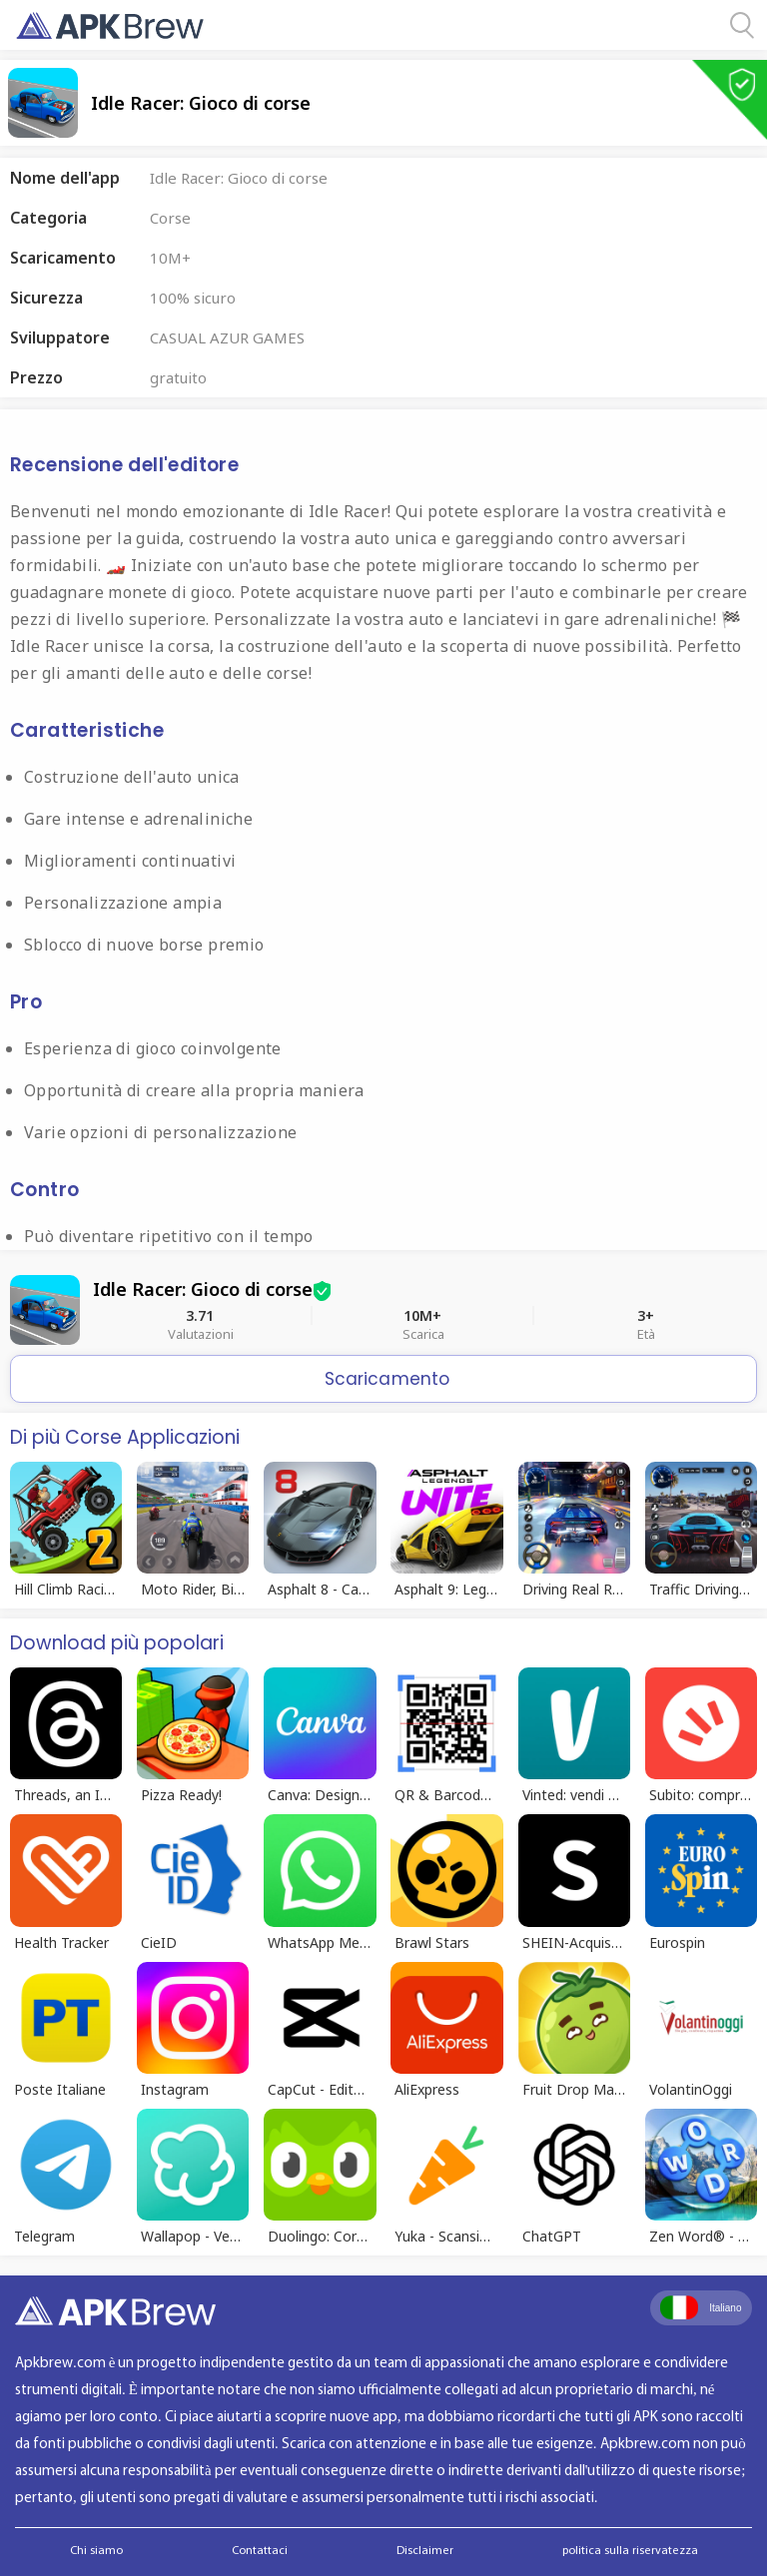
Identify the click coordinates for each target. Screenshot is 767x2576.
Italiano (700, 2307)
